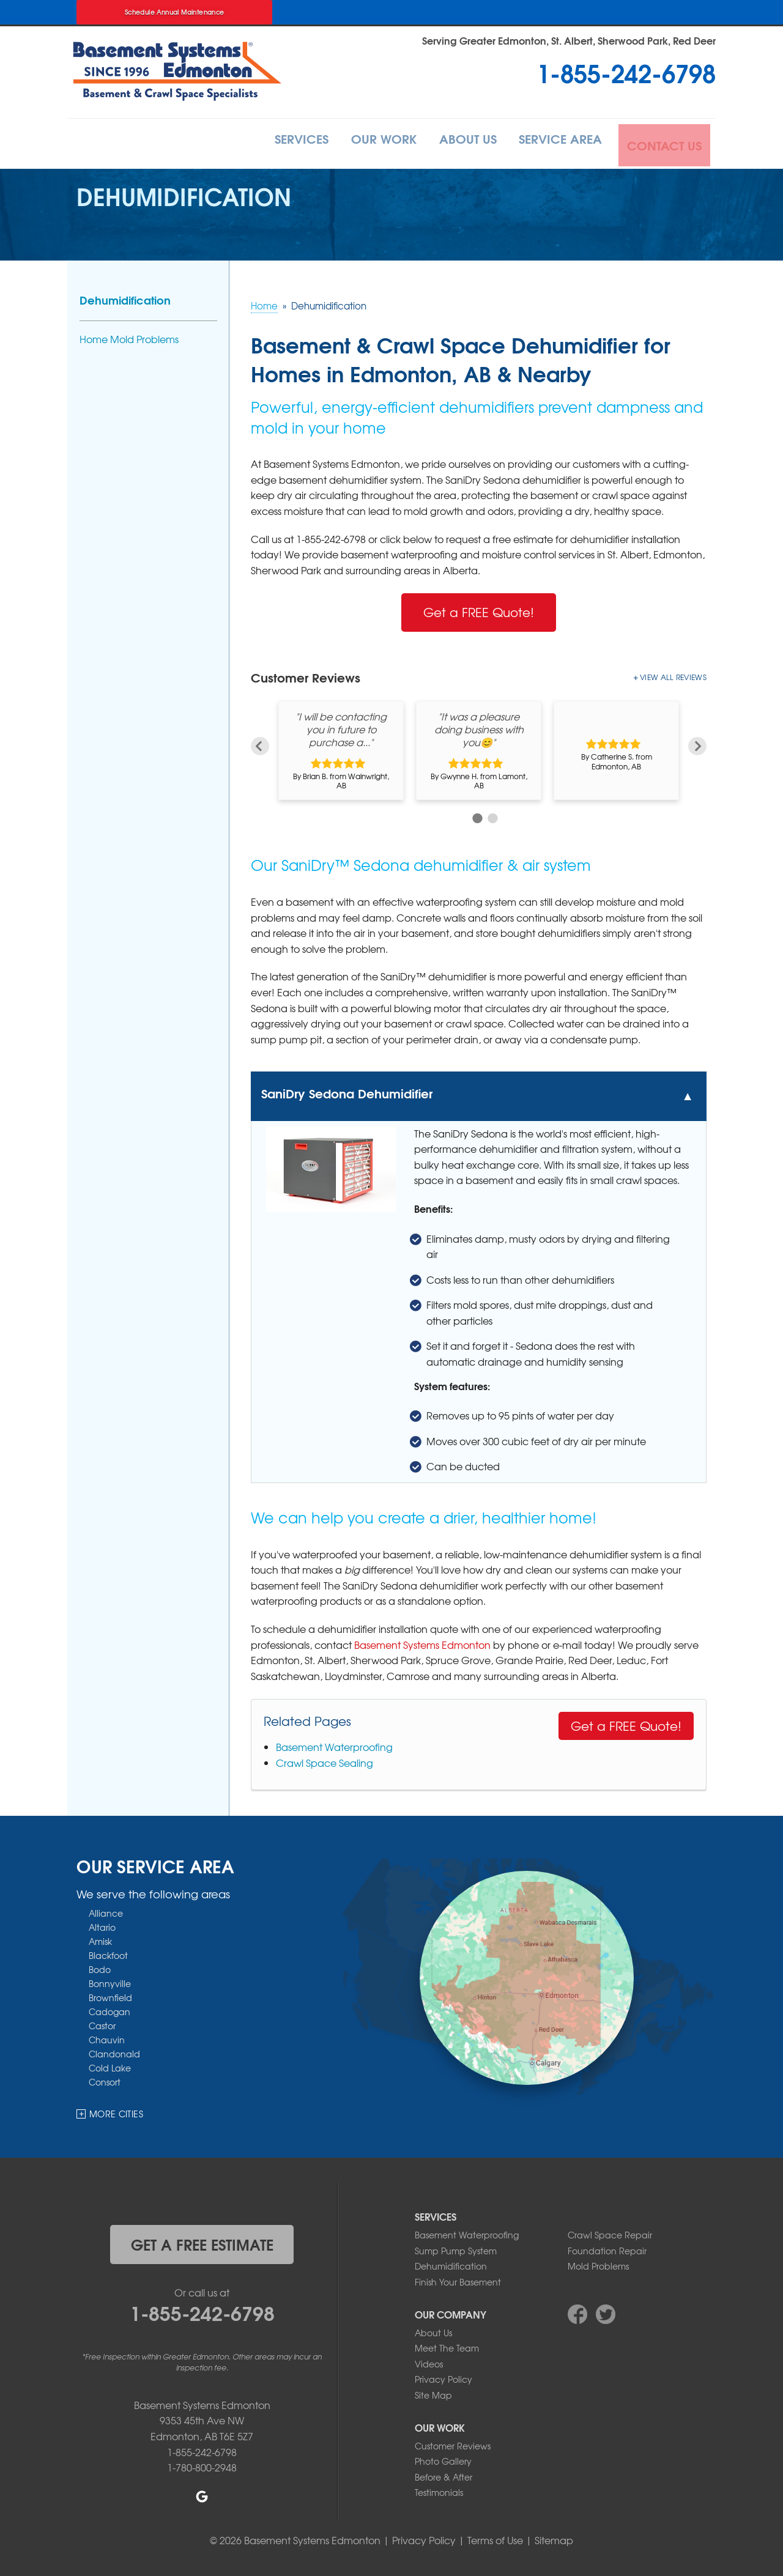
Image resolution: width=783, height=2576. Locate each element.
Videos (429, 2361)
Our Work (360, 142)
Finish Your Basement (458, 2279)
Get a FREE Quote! (478, 609)
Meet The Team (447, 2345)
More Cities (116, 2110)
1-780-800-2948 (202, 2464)
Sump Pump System (456, 2247)
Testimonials (439, 2490)
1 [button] (475, 814)
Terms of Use (495, 2537)
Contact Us (663, 142)
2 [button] (490, 814)
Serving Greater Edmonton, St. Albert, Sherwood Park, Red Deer (569, 40)
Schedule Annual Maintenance (175, 12)
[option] (341, 748)
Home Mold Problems (129, 336)
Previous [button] (260, 737)
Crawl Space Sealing (324, 1760)
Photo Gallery (443, 2458)
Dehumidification (125, 297)
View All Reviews (673, 674)
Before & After (443, 2474)
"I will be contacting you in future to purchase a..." (341, 726)
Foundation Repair (607, 2247)
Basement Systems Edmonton (422, 1641)
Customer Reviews (453, 2443)
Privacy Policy (443, 2377)
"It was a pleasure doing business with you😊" (479, 726)
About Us (452, 142)
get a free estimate (202, 2241)
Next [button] (697, 737)
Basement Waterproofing (334, 1744)
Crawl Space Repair (610, 2232)
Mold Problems (598, 2263)
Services (270, 142)
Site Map (433, 2392)
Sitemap (554, 2537)
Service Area (553, 142)
